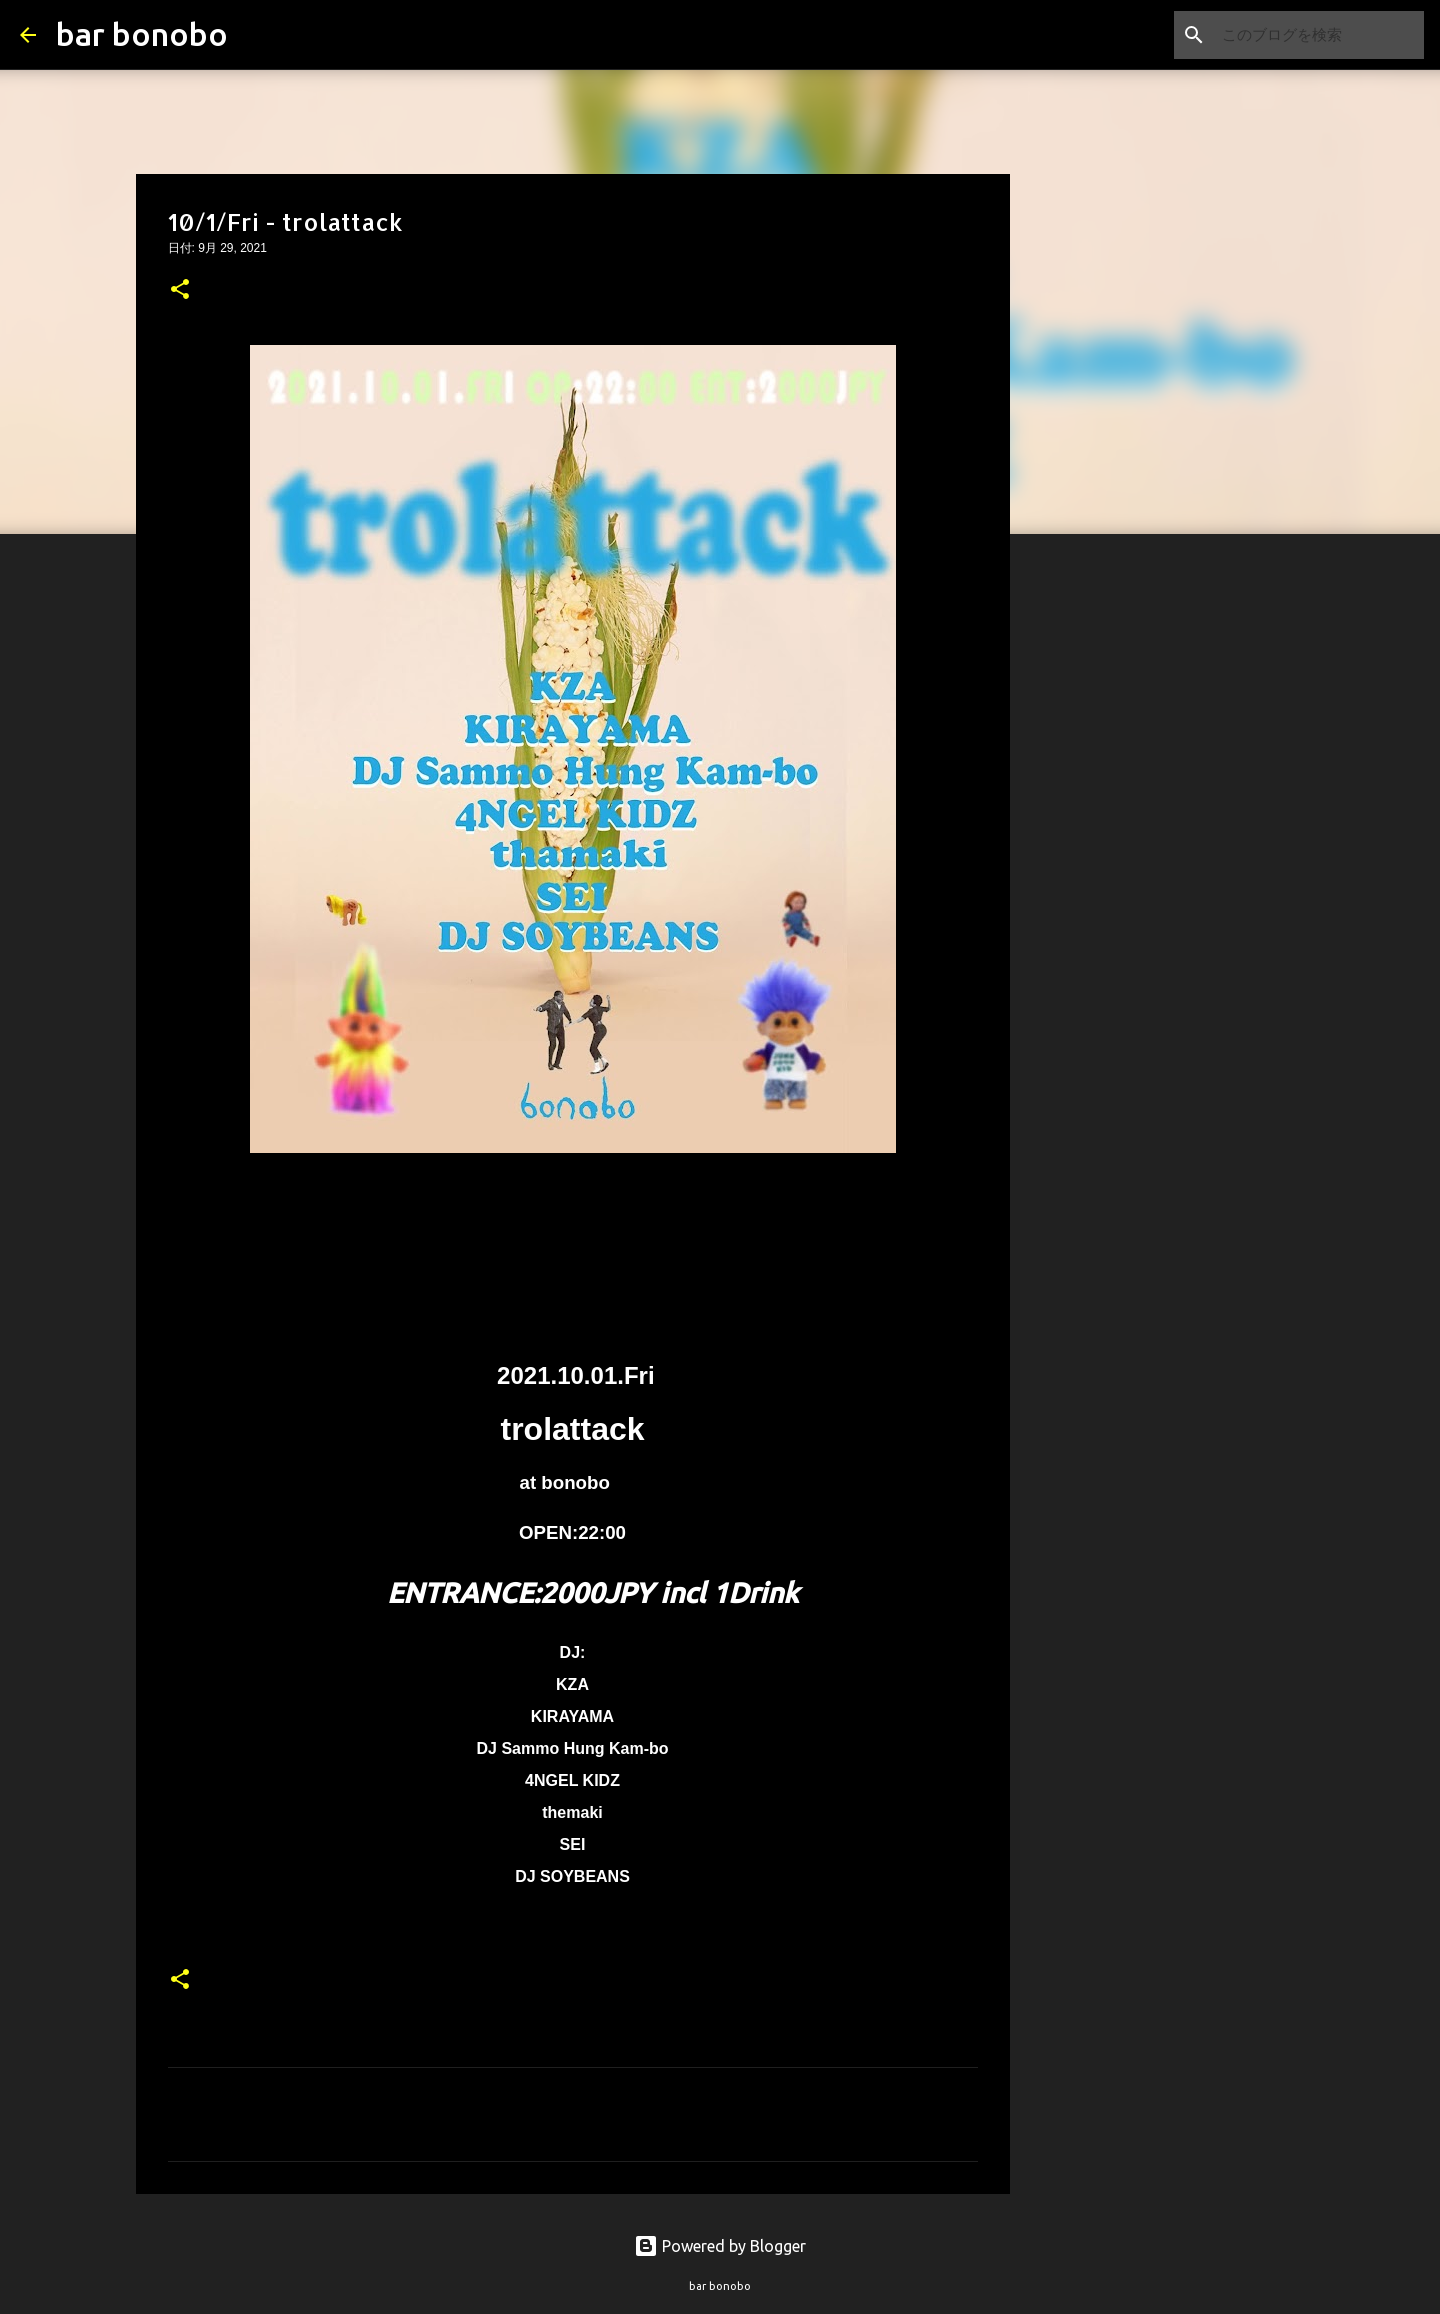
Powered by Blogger (720, 2246)
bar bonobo (142, 34)
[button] (180, 291)
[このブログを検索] (1319, 35)
